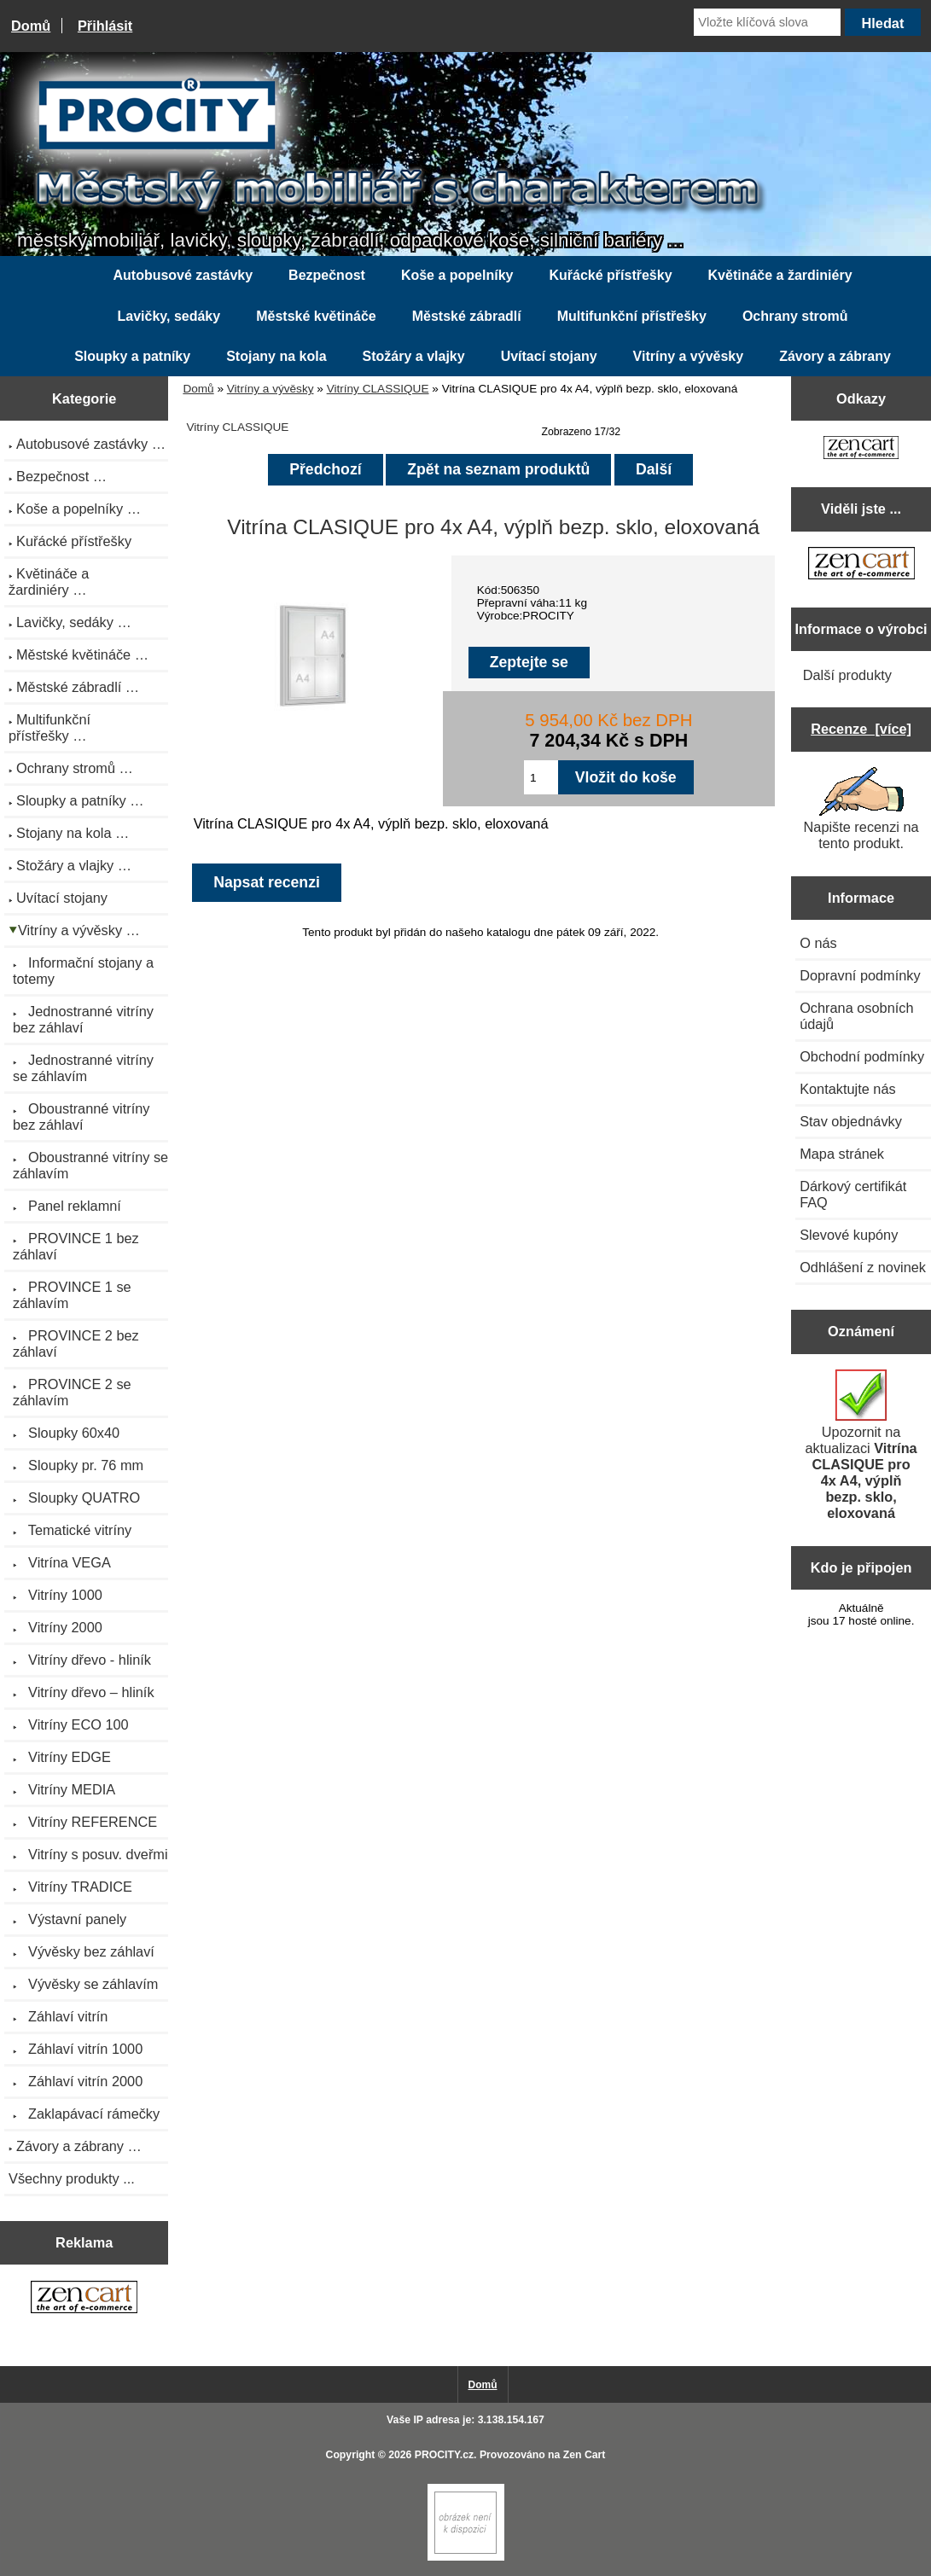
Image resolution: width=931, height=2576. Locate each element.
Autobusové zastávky (183, 275)
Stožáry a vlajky (414, 356)
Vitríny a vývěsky (270, 388)
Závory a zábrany (835, 356)
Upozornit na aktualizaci (861, 1445)
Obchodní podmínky (862, 1056)
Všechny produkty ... (72, 2178)
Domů (30, 25)
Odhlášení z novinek (863, 1267)
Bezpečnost (326, 275)
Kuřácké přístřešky (610, 275)
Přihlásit (105, 25)
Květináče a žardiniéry (780, 275)
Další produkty (847, 675)
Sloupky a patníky (132, 356)
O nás (818, 943)
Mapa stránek (842, 1153)
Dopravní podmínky (860, 975)
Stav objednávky (851, 1121)
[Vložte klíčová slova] (767, 22)
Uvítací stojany (549, 356)
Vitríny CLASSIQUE (378, 388)
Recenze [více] (861, 728)
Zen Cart (584, 2455)
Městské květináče (316, 316)
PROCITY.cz (444, 2455)
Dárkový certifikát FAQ (853, 1194)
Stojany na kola (276, 356)
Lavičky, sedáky (168, 316)
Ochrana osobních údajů (856, 1016)
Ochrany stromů (795, 316)
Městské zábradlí (466, 316)
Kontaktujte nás (847, 1088)
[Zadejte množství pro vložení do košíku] (541, 777)
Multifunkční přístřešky (632, 316)
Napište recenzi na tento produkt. (861, 809)
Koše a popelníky (457, 275)
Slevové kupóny (849, 1234)
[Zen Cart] (466, 2556)
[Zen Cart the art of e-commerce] (84, 2299)
